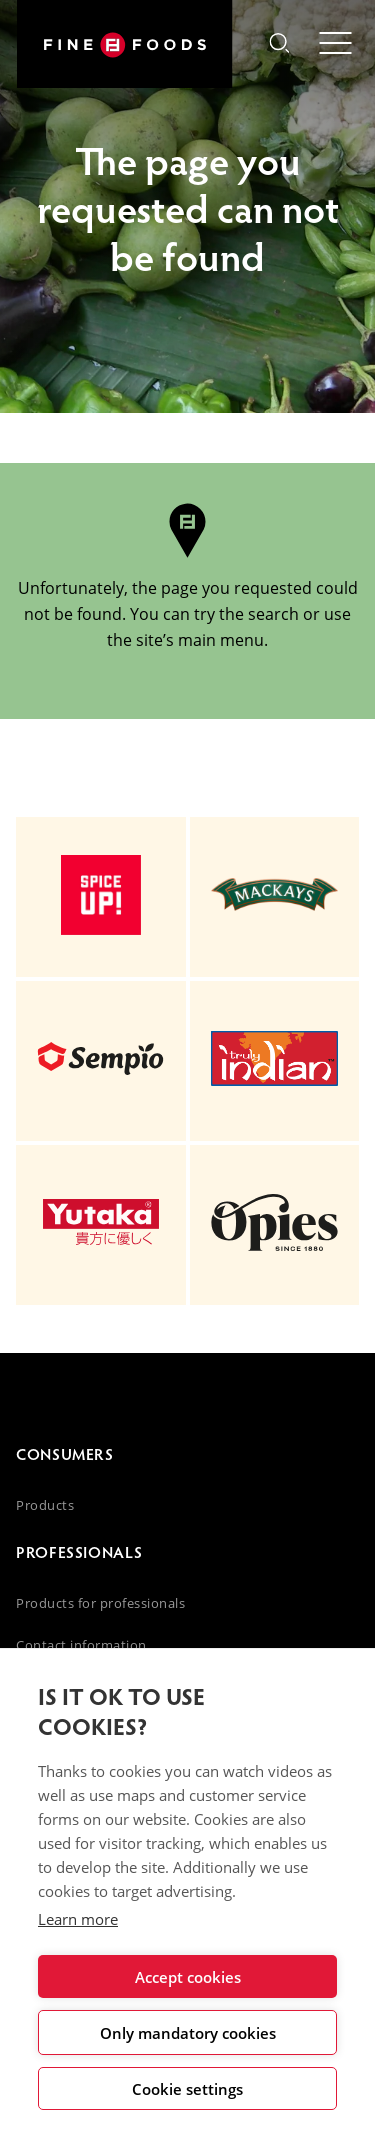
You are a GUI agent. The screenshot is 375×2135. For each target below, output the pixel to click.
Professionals (79, 1551)
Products (45, 1505)
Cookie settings (187, 2089)
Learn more (78, 1919)
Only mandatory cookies (188, 2033)
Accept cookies (188, 1977)
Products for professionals (101, 1603)
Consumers (65, 1453)
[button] (279, 45)
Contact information (81, 1645)
